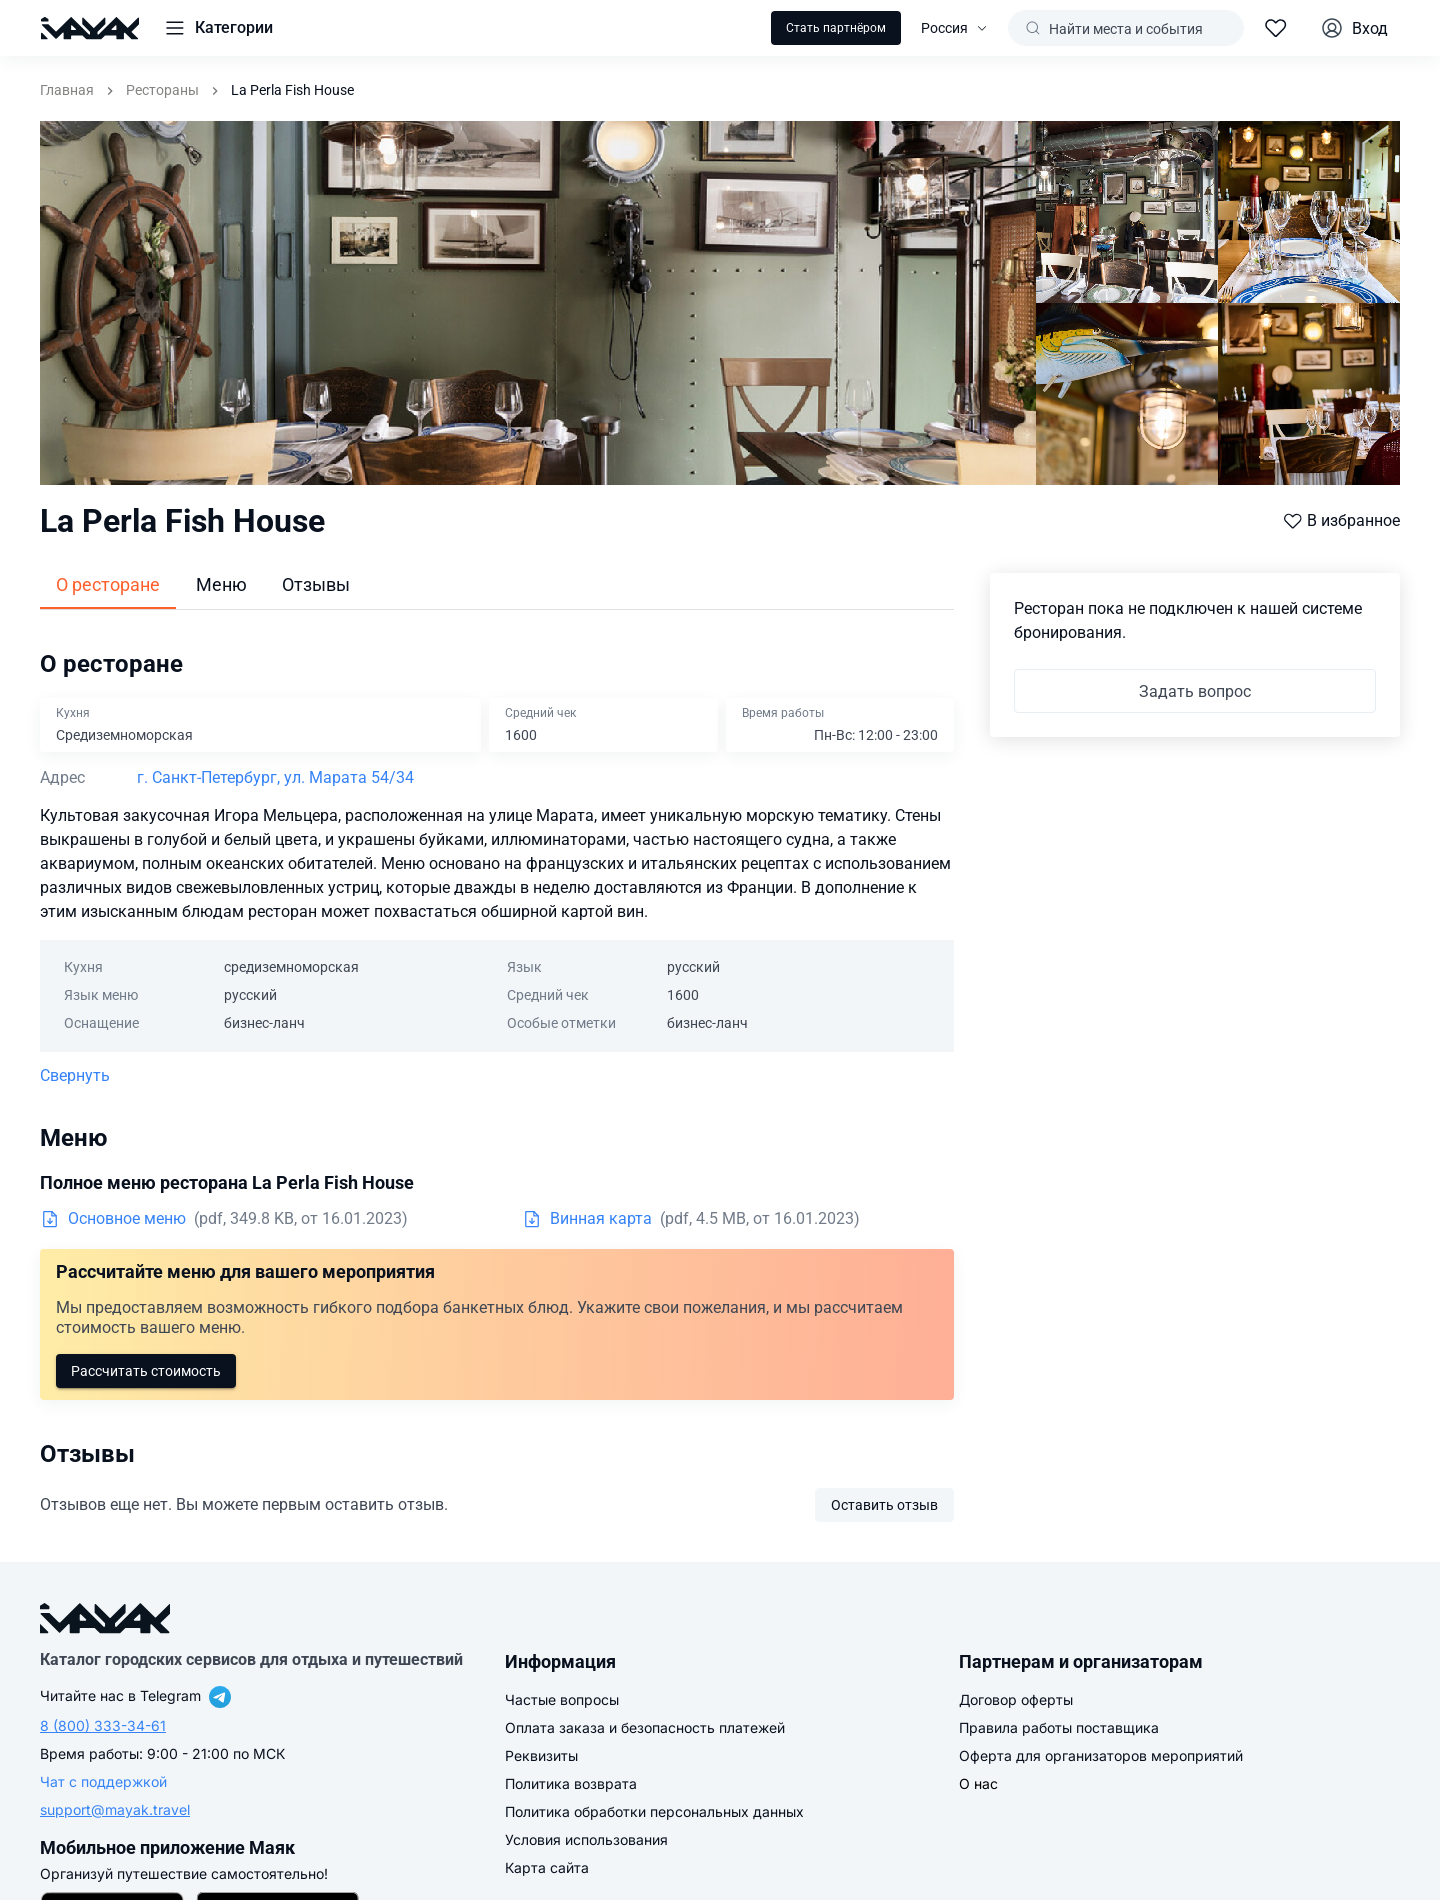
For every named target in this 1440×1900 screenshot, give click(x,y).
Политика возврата (571, 1783)
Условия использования (586, 1839)
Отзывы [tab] (316, 584)
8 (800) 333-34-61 (103, 1725)
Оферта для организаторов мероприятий (1101, 1755)
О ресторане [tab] (108, 584)
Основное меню (113, 1219)
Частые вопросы (562, 1699)
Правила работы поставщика (1059, 1727)
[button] (218, 28)
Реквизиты (541, 1755)
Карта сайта (547, 1867)
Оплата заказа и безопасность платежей (645, 1727)
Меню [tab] (221, 584)
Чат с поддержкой (103, 1781)
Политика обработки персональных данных (654, 1811)
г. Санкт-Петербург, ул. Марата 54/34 (275, 777)
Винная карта (587, 1219)
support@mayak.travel (115, 1809)
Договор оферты (1016, 1699)
